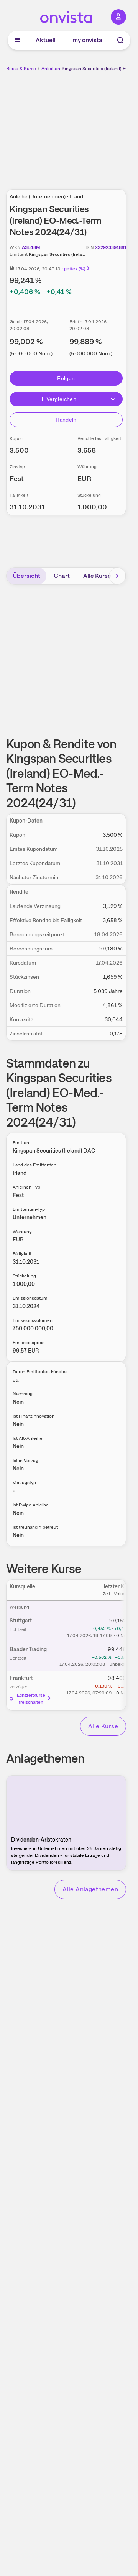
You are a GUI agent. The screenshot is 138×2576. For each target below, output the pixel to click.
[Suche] (120, 40)
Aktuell (46, 40)
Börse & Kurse (21, 68)
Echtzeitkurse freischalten (31, 1698)
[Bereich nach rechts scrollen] (117, 576)
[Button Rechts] (114, 399)
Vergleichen (57, 399)
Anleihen (50, 68)
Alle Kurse (97, 576)
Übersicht (26, 576)
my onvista (87, 40)
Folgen (66, 378)
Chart (62, 576)
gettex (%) (77, 269)
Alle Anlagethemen (90, 1889)
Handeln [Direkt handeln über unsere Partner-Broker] (66, 419)
